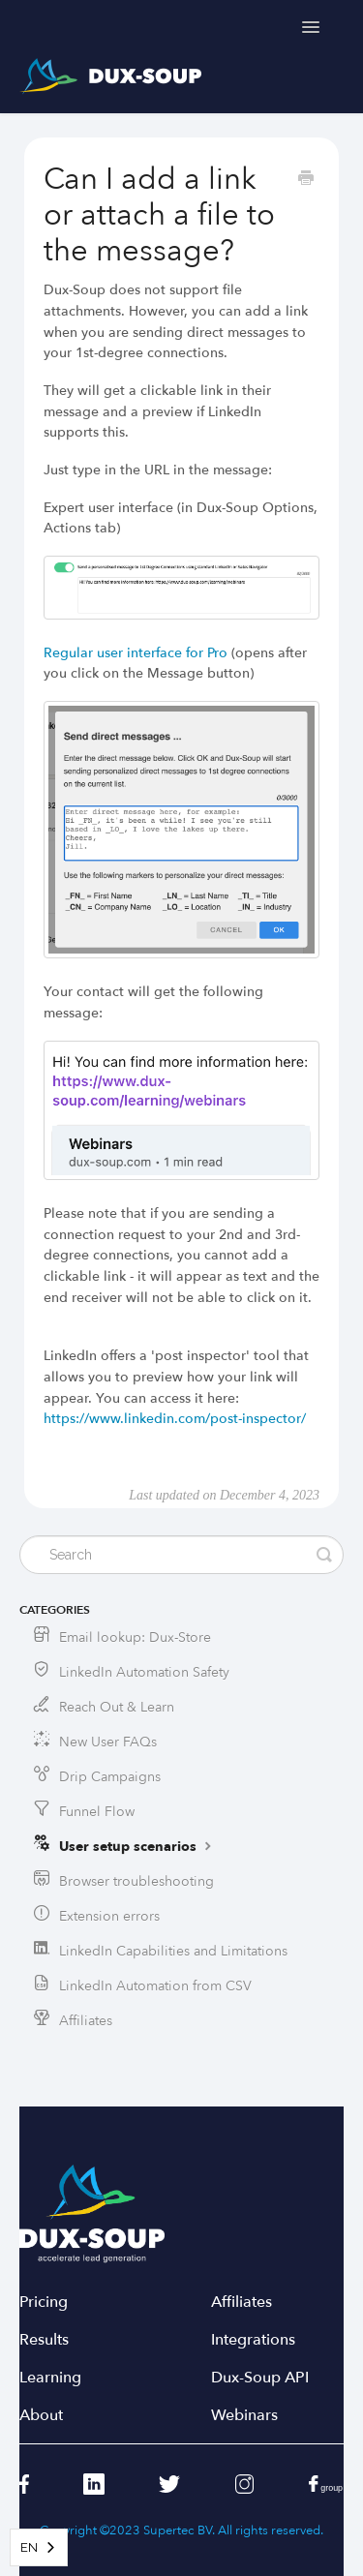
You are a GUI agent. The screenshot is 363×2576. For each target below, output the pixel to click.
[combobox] (39, 2547)
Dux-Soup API (260, 2378)
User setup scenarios (137, 1846)
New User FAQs (108, 1742)
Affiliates (85, 2021)
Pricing (43, 2302)
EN (29, 2547)
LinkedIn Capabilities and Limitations (173, 1951)
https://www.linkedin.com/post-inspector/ (175, 1418)
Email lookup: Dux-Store (135, 1637)
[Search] (181, 1554)
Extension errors (109, 1916)
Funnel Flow (97, 1812)
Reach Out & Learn (116, 1707)
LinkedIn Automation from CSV (155, 1986)
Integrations (253, 2340)
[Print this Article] (306, 180)
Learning (50, 2378)
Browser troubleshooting (136, 1881)
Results (44, 2340)
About (41, 2416)
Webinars (244, 2416)
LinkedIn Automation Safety (144, 1672)
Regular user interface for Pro (135, 653)
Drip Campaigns (110, 1777)
